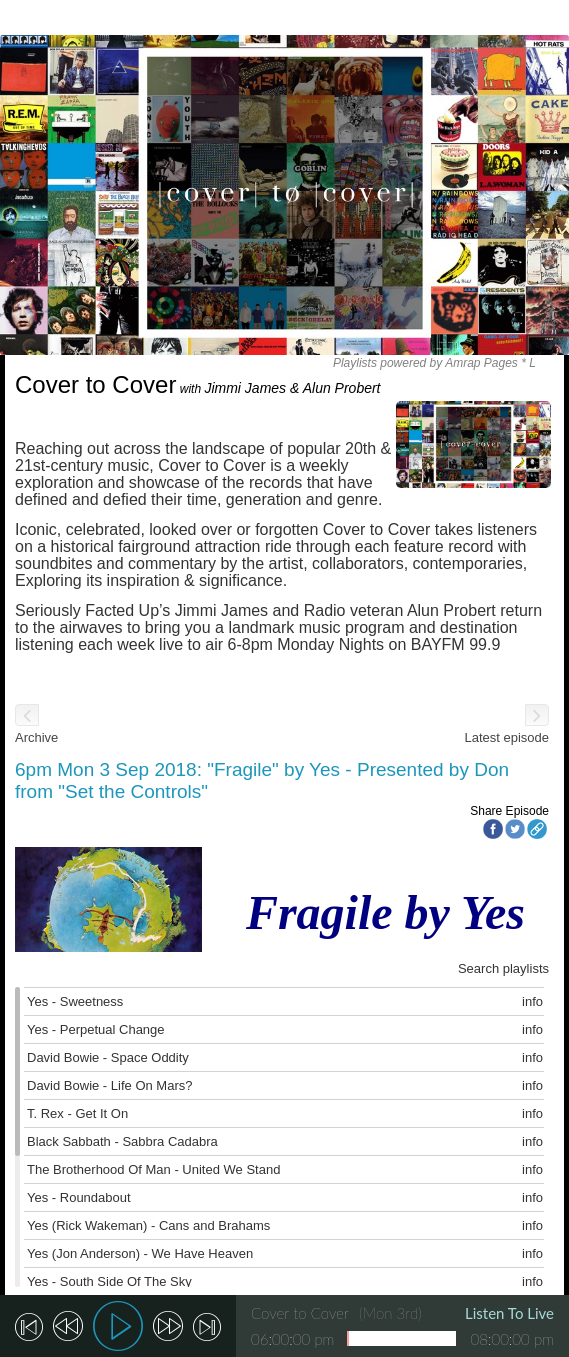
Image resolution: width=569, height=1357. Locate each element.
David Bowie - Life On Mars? (109, 1085)
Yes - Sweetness (75, 1001)
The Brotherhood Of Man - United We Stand (153, 1169)
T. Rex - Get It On (77, 1113)
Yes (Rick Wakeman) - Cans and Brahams (148, 1225)
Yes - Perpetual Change (96, 1029)
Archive (36, 737)
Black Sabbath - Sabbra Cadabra (122, 1141)
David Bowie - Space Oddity (108, 1057)
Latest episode (506, 737)
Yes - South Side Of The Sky (109, 1281)
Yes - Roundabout (79, 1197)
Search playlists (503, 968)
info (532, 1001)
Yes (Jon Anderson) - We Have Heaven (140, 1253)
